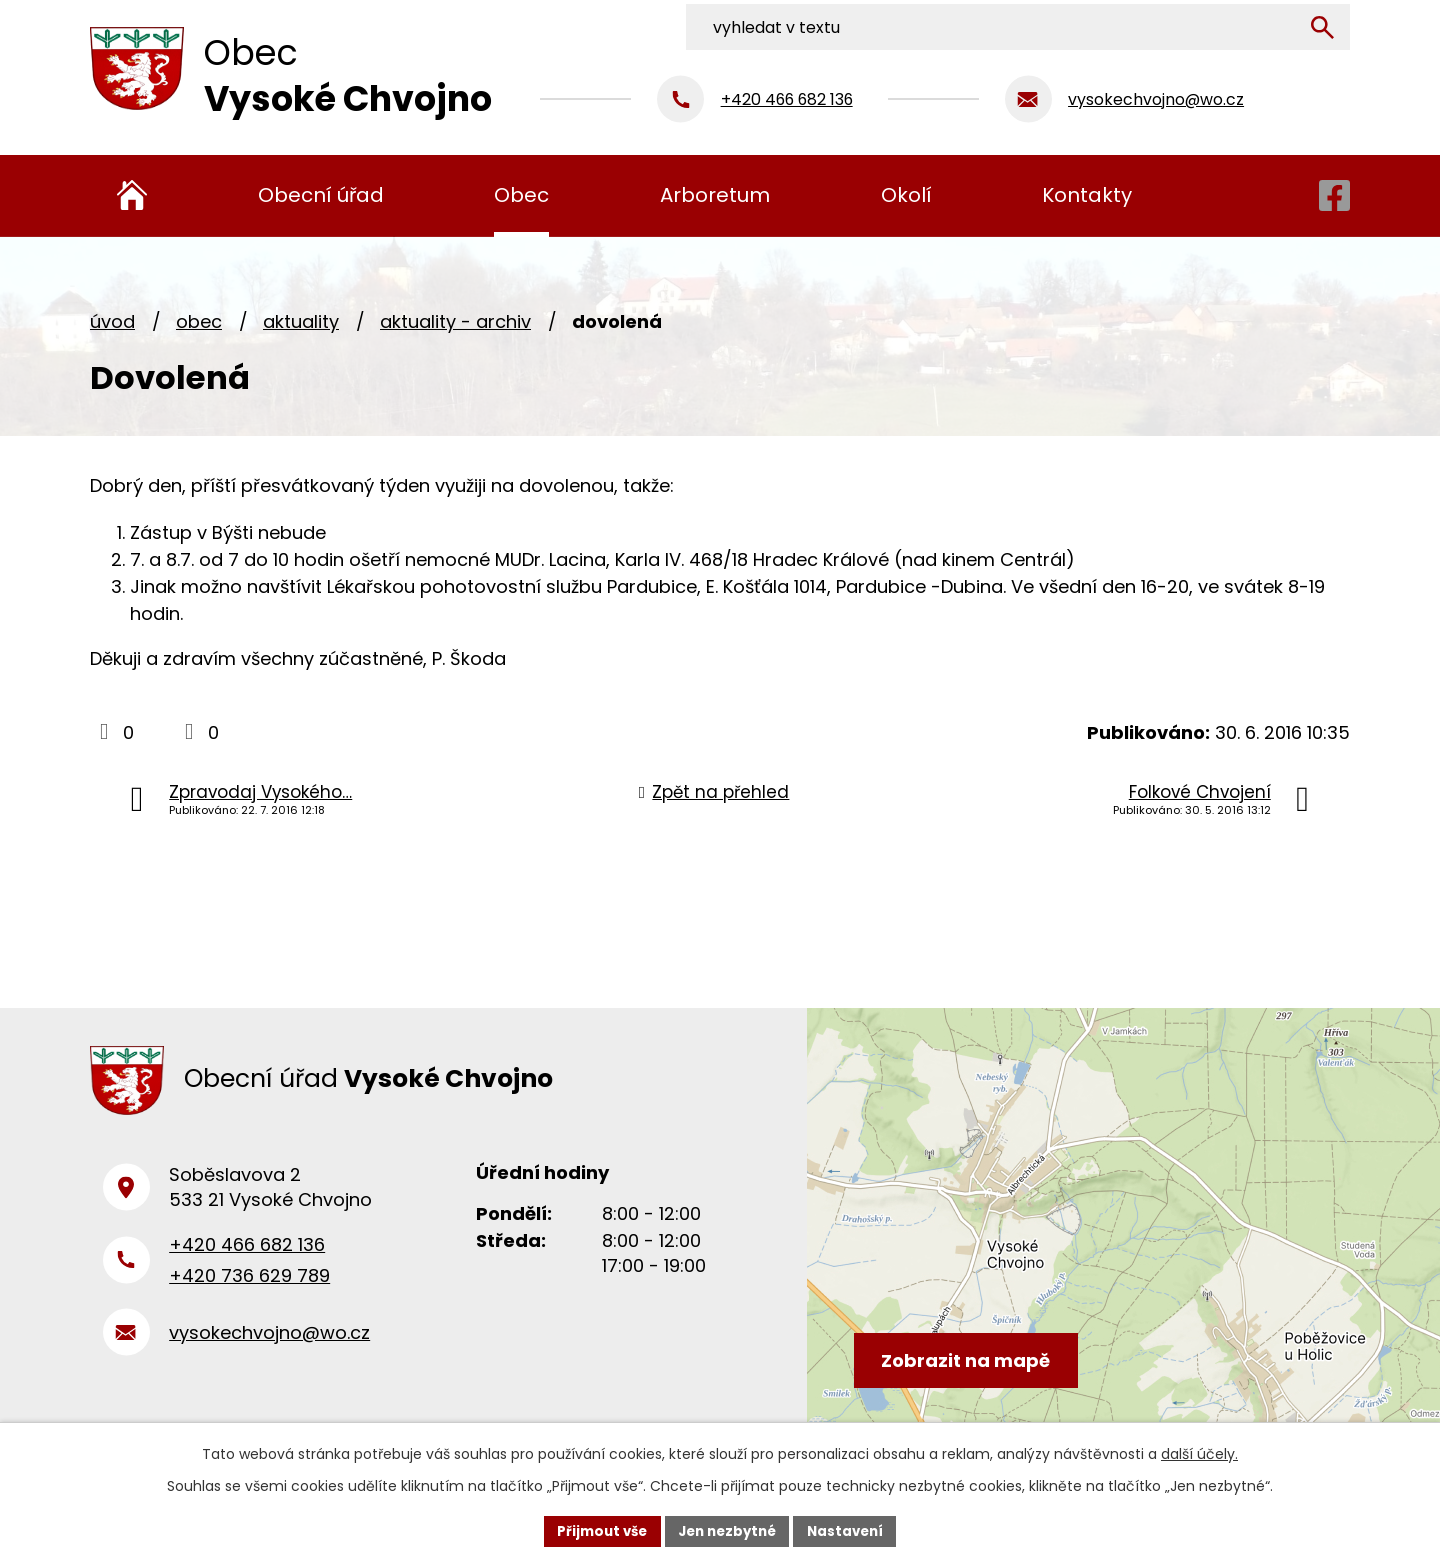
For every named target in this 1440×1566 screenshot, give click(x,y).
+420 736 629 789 (249, 1285)
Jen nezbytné (727, 1530)
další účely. (1199, 1452)
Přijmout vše (595, 1530)
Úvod (112, 321)
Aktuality (301, 321)
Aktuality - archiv (455, 321)
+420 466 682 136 (247, 1255)
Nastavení (852, 1530)
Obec (199, 321)
